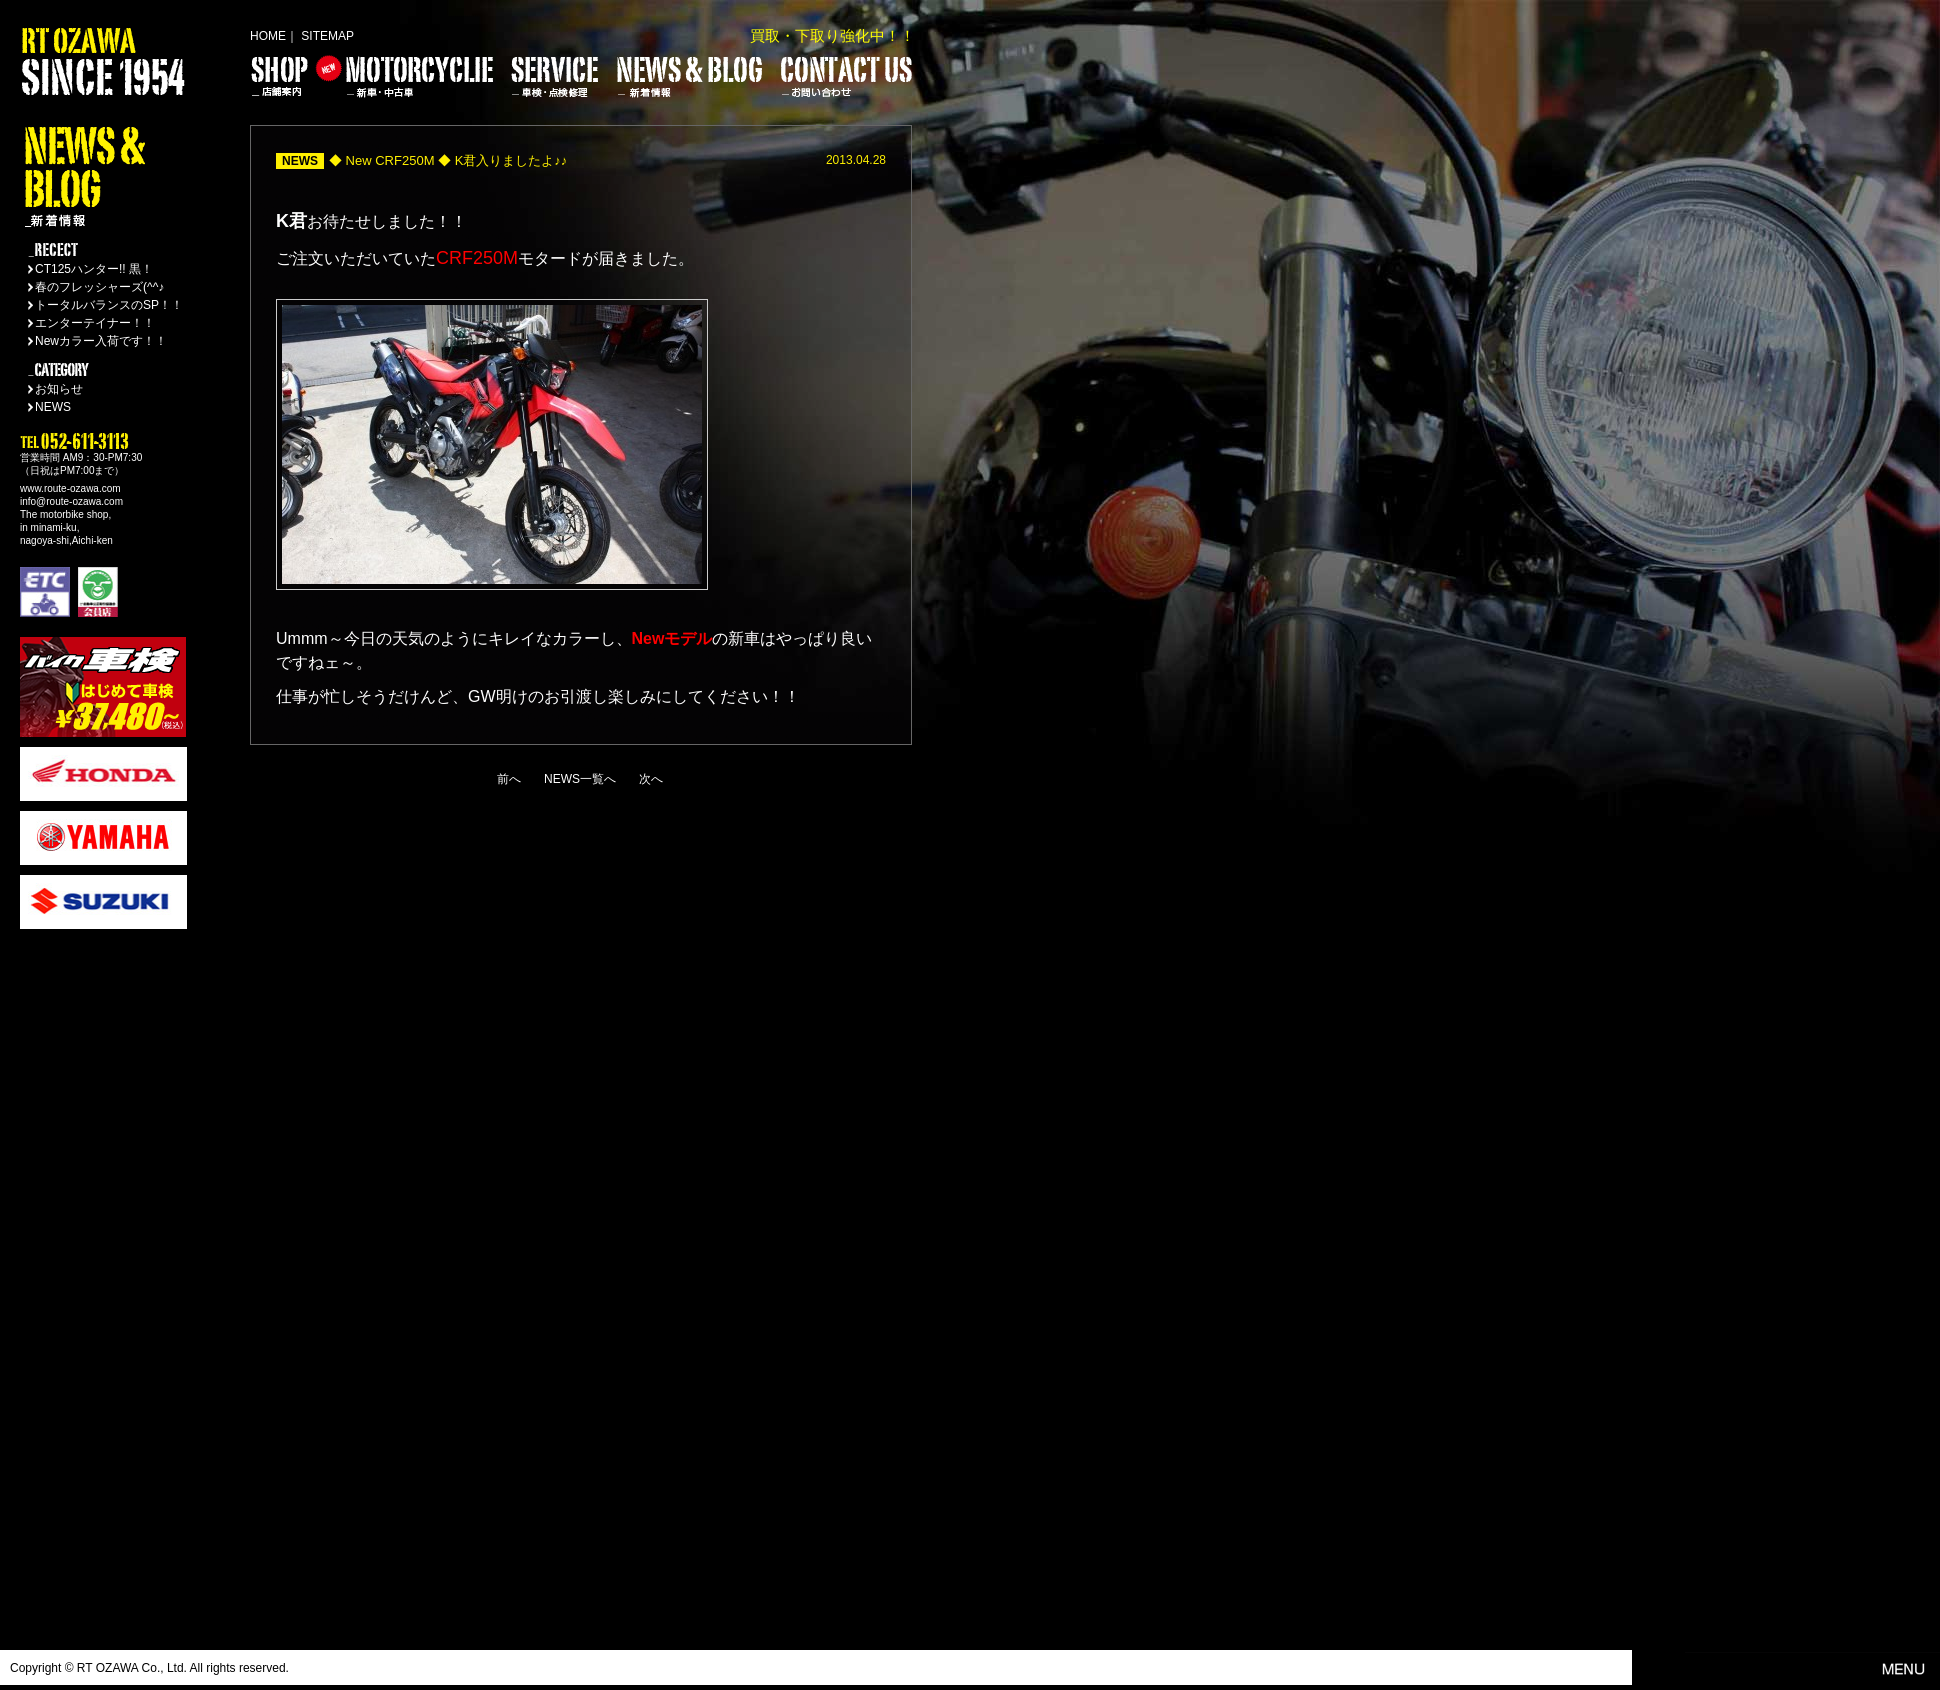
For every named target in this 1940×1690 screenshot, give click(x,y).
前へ (509, 779)
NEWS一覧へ (580, 779)
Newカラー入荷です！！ (101, 341)
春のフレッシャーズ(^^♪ (99, 287)
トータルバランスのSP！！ (109, 305)
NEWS (53, 407)
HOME (268, 36)
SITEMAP (327, 36)
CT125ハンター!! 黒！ (94, 269)
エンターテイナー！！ (95, 323)
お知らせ (59, 389)
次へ (651, 779)
